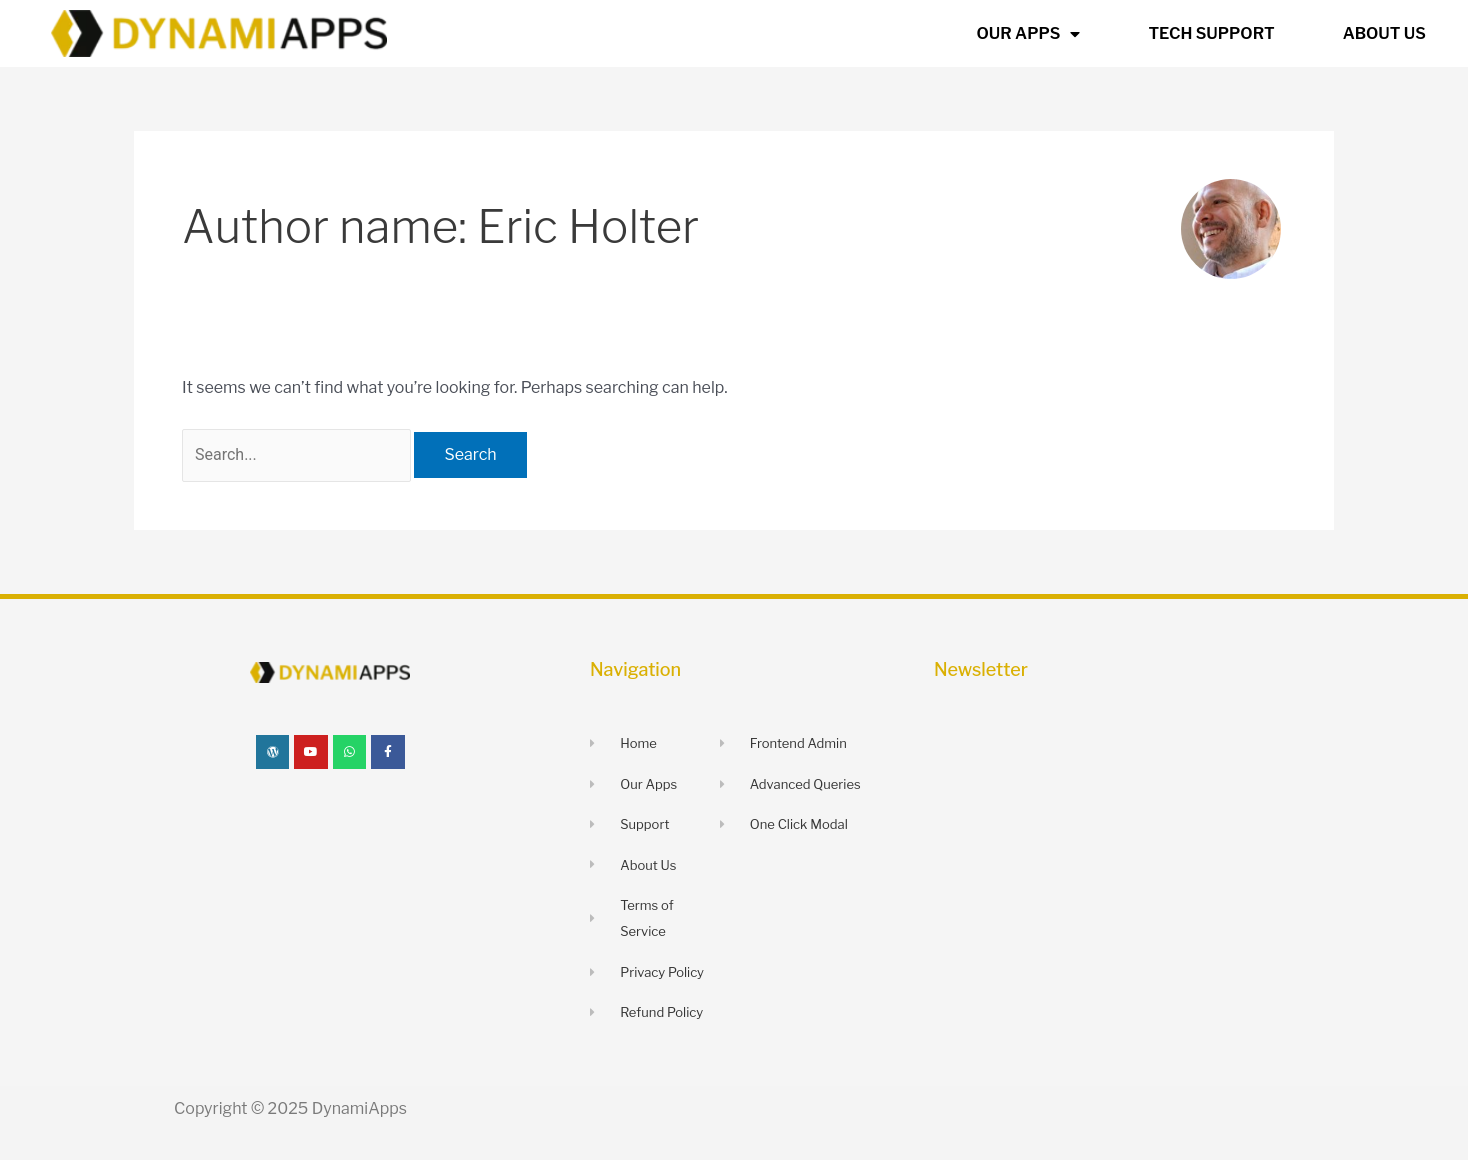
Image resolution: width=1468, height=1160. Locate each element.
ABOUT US (1384, 33)
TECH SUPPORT (1211, 33)
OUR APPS (1029, 34)
